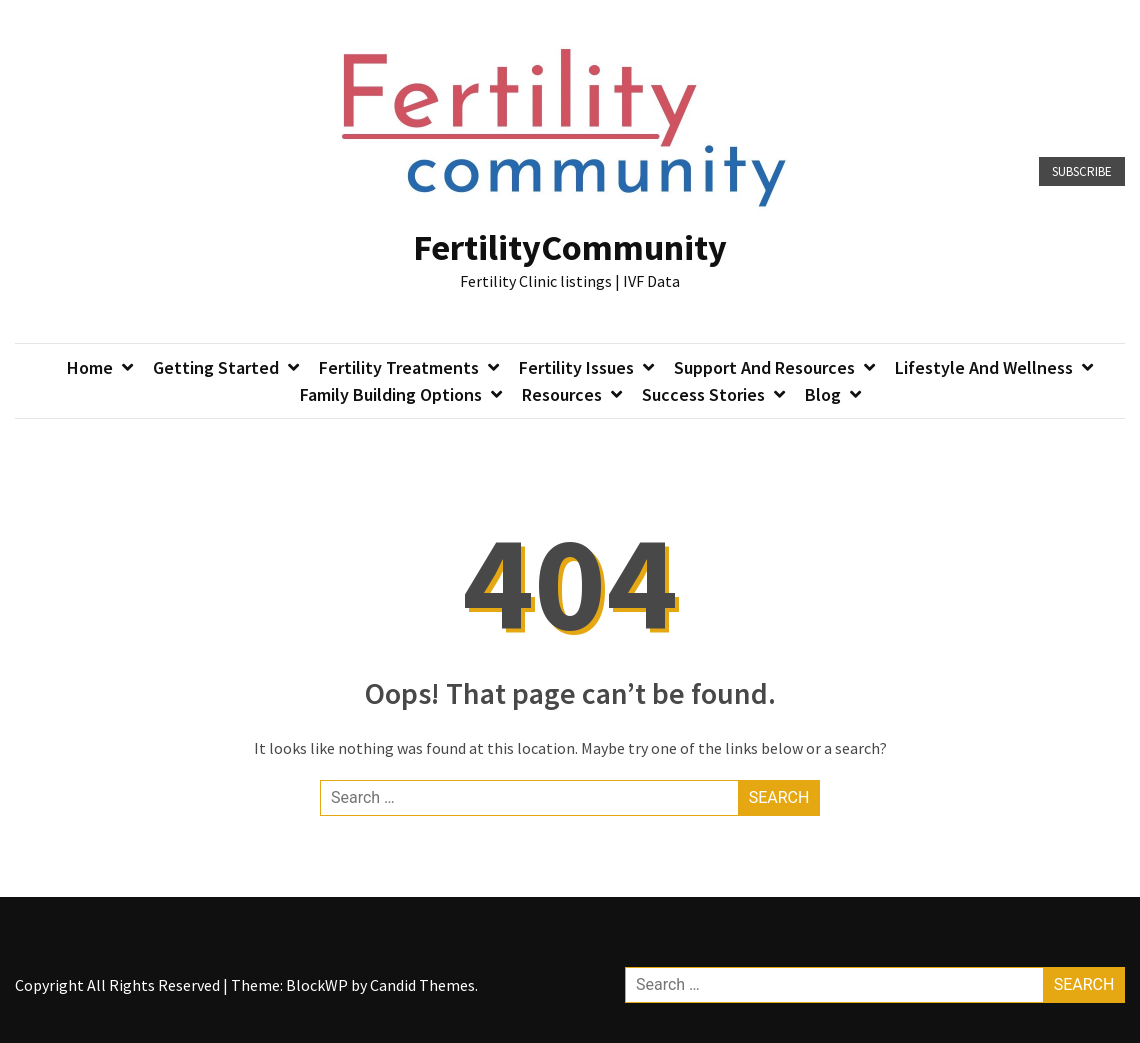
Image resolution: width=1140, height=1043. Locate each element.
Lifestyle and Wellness (984, 367)
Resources (562, 394)
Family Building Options (391, 394)
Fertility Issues (576, 367)
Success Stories (703, 394)
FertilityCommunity (570, 247)
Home (90, 367)
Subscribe (1082, 171)
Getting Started (216, 367)
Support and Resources (764, 367)
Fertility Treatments (399, 367)
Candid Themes (422, 985)
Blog (823, 394)
